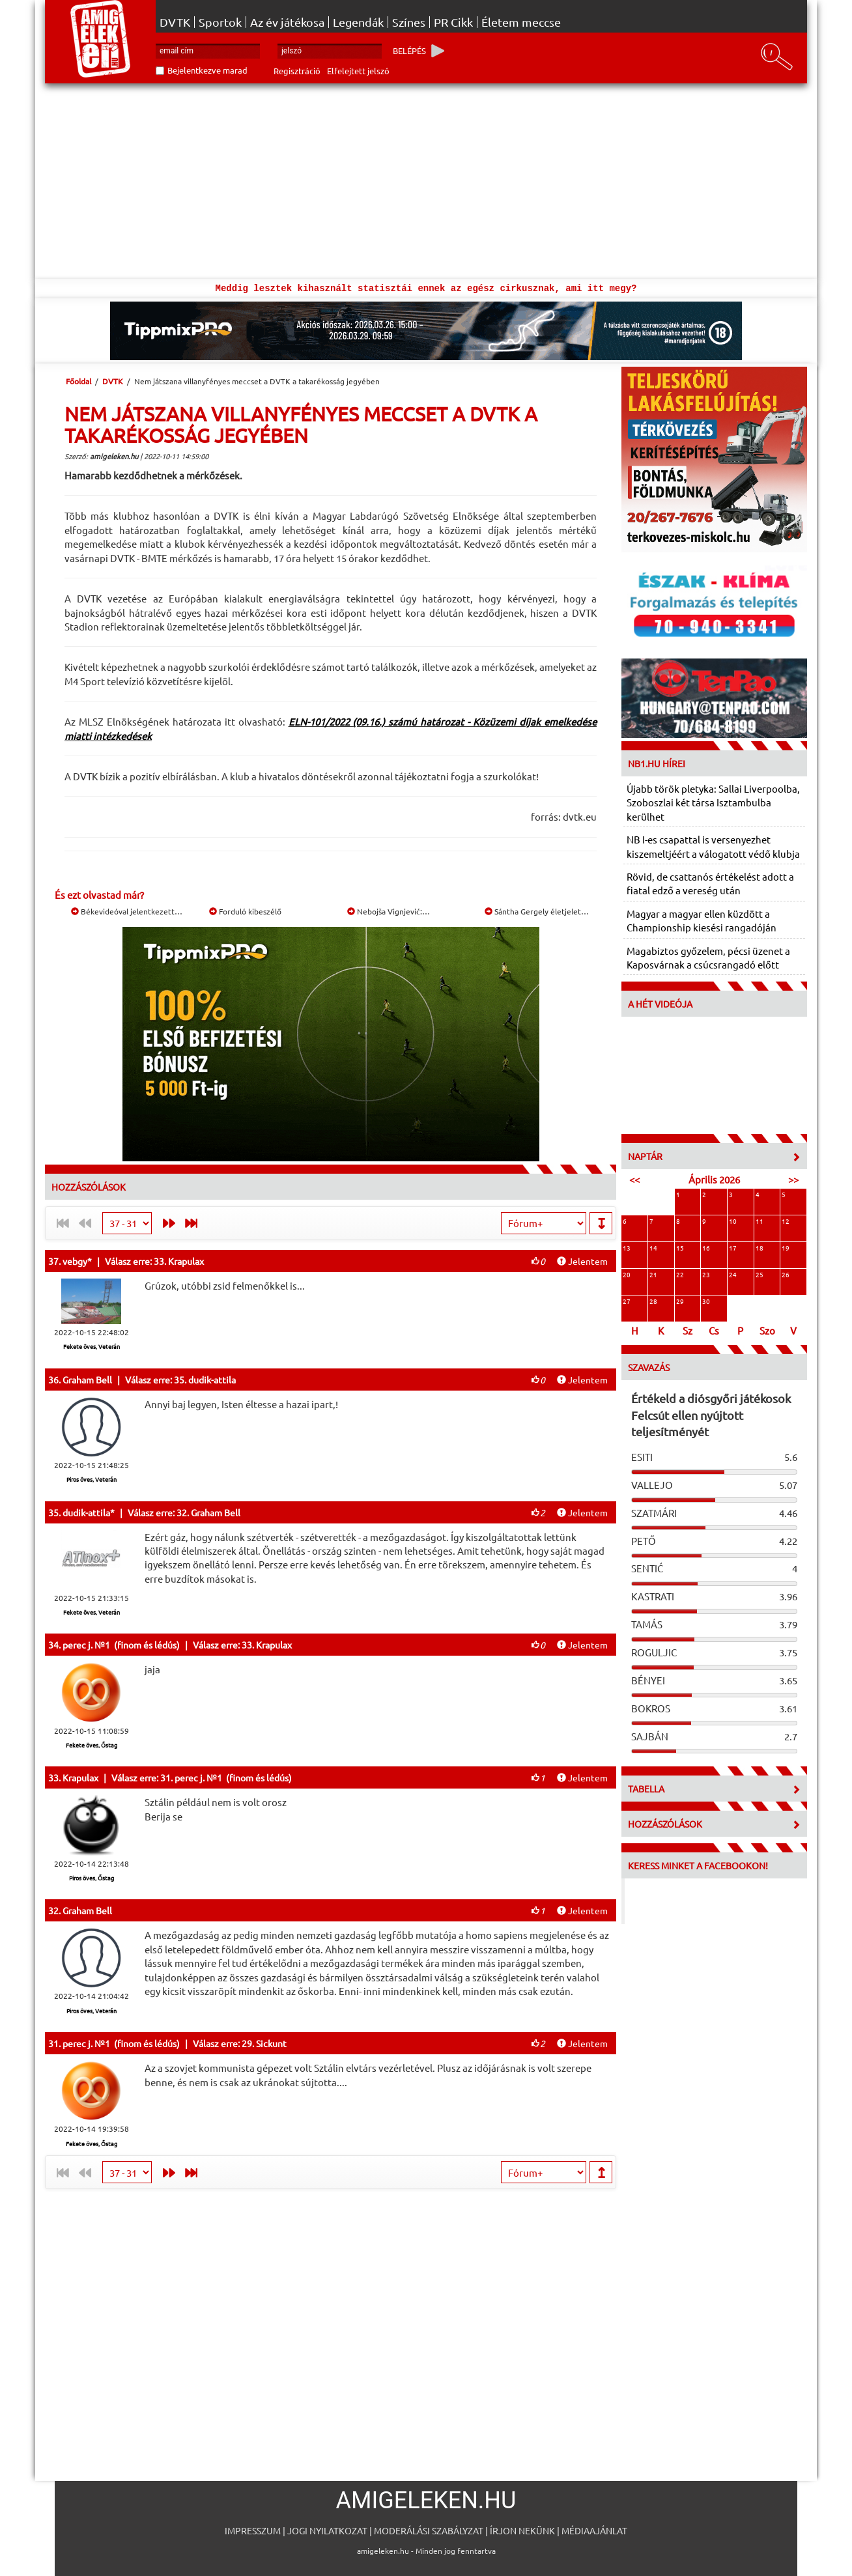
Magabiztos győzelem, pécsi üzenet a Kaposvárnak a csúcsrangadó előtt (708, 957)
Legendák (358, 22)
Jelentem (582, 1261)
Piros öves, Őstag (91, 1877)
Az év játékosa (287, 22)
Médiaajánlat (594, 2530)
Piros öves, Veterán (91, 1479)
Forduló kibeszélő (245, 911)
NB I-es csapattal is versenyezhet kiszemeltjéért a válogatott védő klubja (713, 846)
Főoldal (78, 381)
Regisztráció (297, 70)
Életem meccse (521, 22)
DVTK (175, 22)
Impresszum (253, 2530)
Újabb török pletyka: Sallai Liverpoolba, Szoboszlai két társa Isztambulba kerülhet (713, 802)
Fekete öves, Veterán (91, 1346)
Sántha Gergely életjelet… (537, 911)
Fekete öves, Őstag (91, 1744)
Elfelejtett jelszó (358, 70)
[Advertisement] (426, 181)
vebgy (75, 1261)
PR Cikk (453, 22)
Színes (408, 22)
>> (793, 1179)
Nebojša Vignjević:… (388, 911)
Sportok (220, 22)
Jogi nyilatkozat (327, 2530)
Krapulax (80, 1777)
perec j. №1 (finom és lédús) (121, 1644)
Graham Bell (87, 1379)
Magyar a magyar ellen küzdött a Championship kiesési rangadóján (701, 920)
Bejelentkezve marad (207, 70)
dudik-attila (86, 1512)
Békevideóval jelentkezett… (126, 911)
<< (634, 1179)
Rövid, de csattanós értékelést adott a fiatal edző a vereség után (710, 883)
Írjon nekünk (522, 2530)
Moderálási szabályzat (428, 2530)
